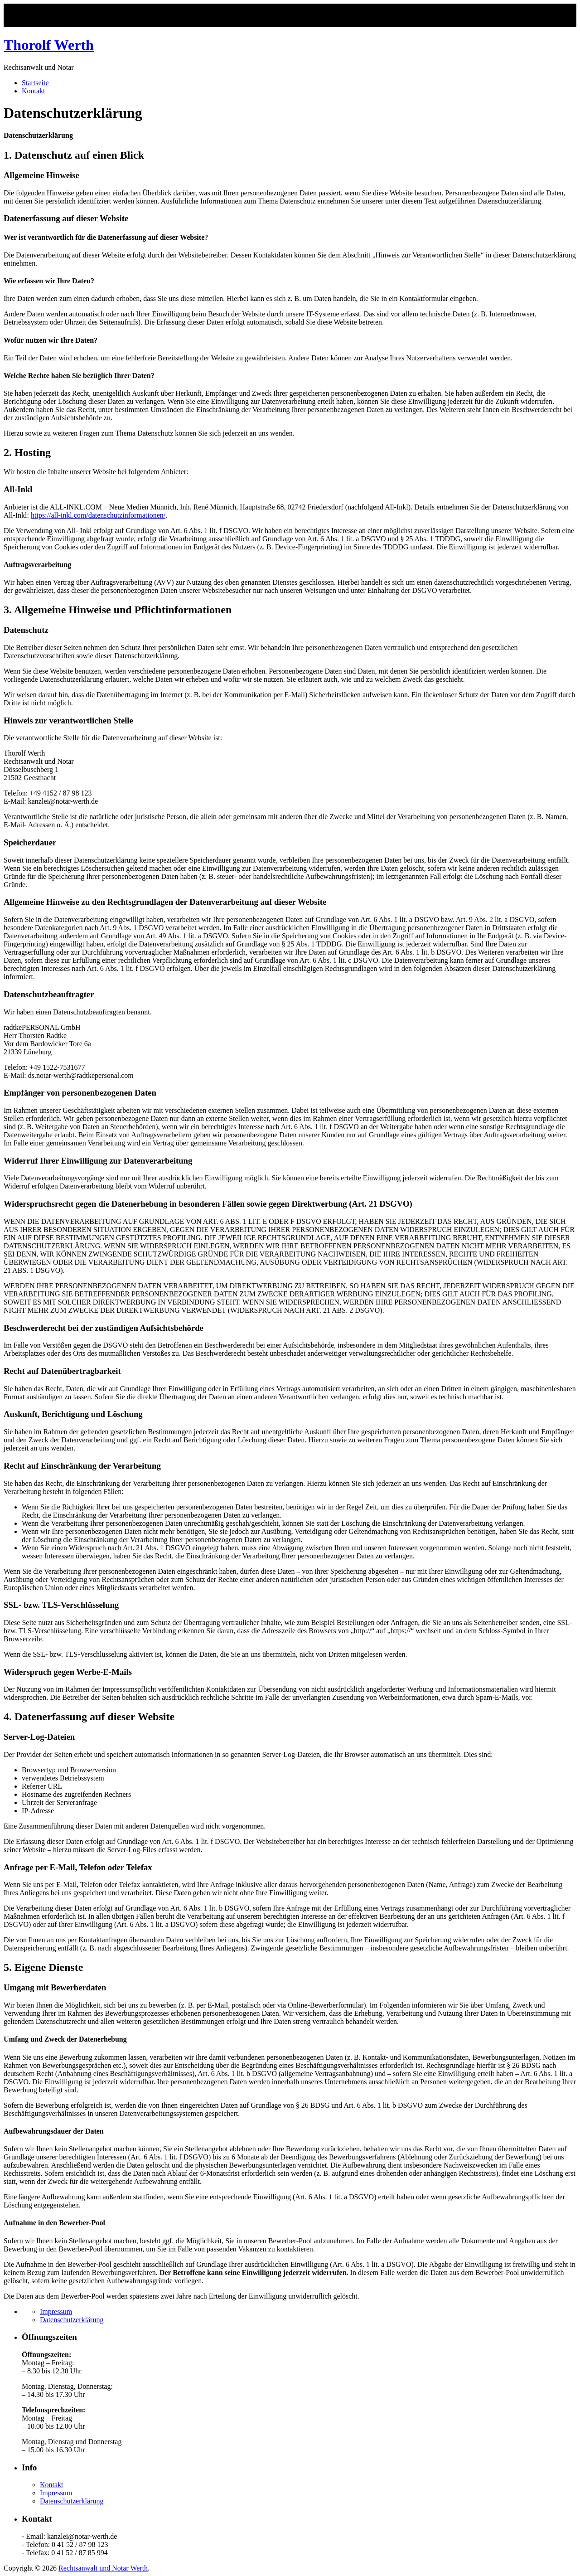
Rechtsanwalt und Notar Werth (103, 2568)
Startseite (35, 83)
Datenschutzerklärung (71, 2320)
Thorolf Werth (49, 45)
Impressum (56, 2311)
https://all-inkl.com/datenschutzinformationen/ (98, 515)
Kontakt (33, 91)
